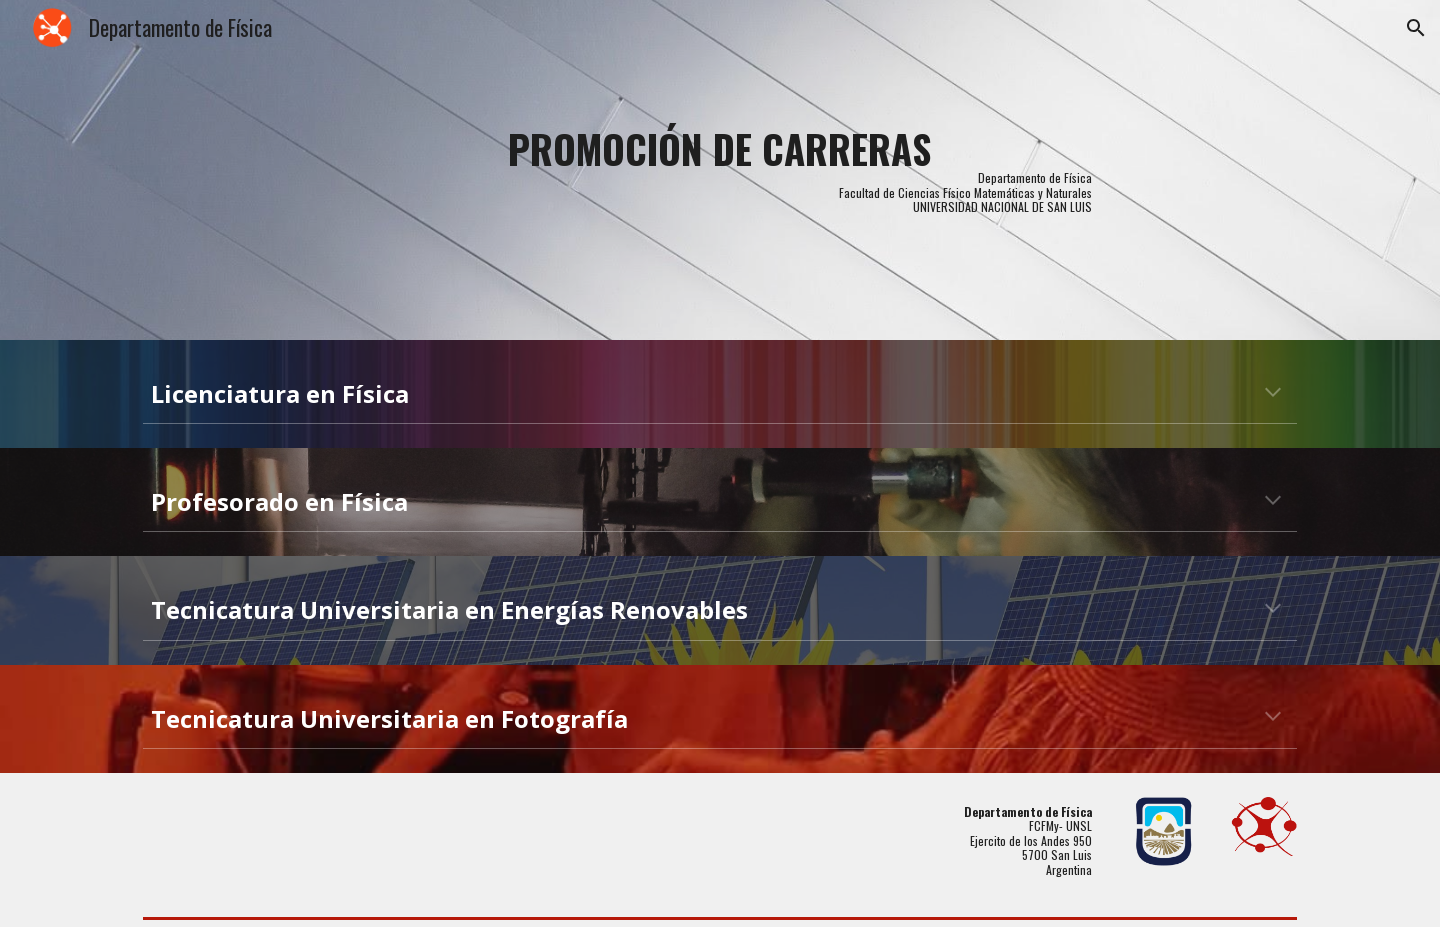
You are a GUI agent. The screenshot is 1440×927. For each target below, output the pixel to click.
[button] (1416, 28)
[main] (720, 170)
